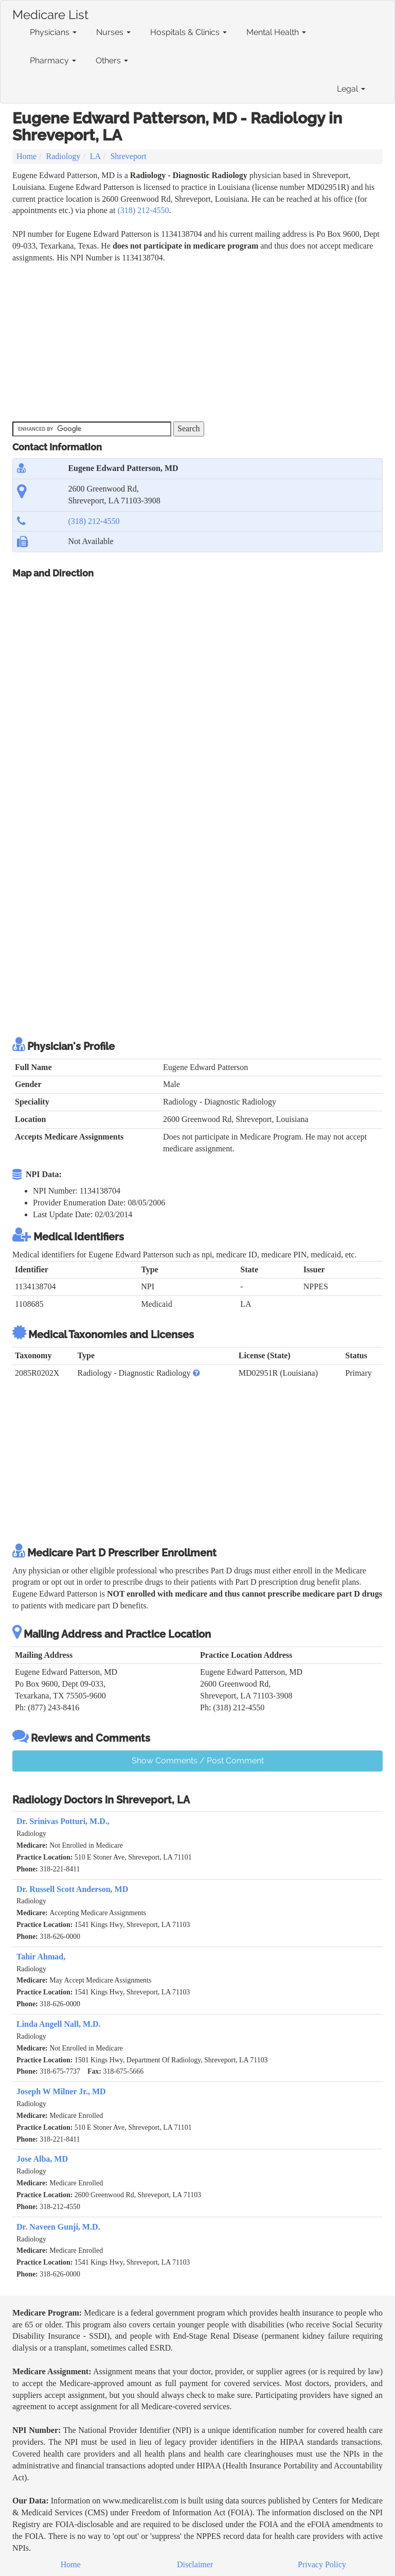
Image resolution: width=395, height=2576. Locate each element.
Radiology (63, 156)
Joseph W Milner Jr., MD (61, 2091)
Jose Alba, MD (42, 2158)
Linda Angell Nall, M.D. (58, 2024)
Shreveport (128, 156)
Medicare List (50, 13)
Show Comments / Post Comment (198, 1760)
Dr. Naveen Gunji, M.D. (58, 2226)
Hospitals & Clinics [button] (188, 32)
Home (26, 156)
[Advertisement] (199, 341)
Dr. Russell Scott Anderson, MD (72, 1889)
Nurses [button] (113, 32)
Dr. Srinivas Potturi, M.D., (63, 1821)
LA (95, 156)
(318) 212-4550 (143, 210)
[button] (196, 1373)
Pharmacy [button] (53, 60)
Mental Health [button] (276, 32)
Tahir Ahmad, (40, 1956)
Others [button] (112, 60)
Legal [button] (351, 89)
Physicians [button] (53, 32)
